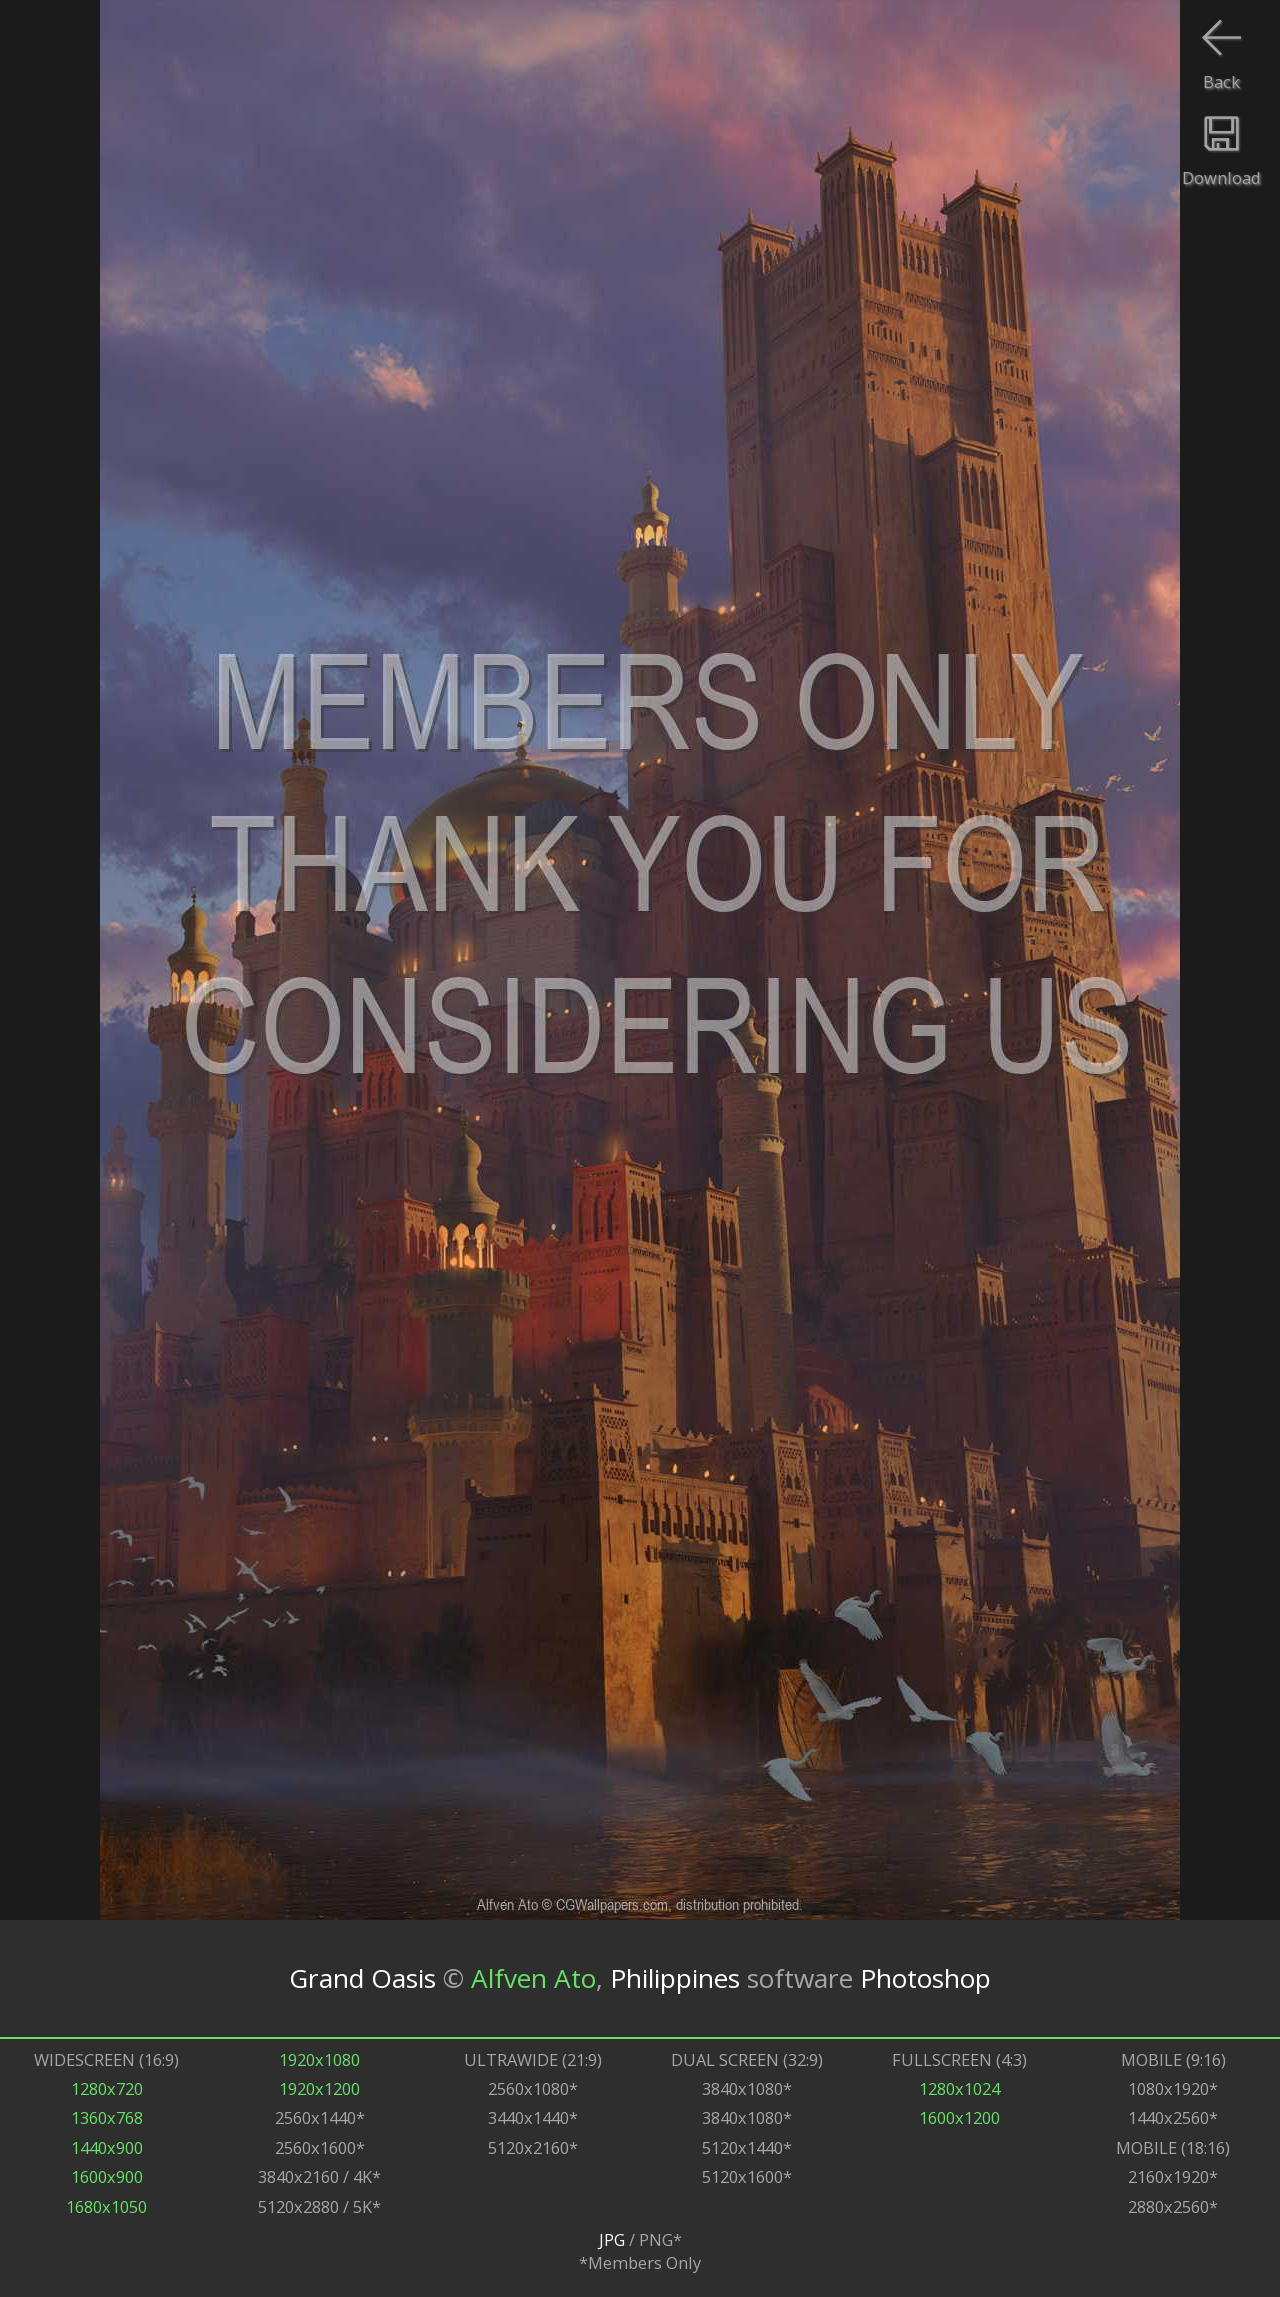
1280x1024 (959, 2088)
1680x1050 (106, 2206)
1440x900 (107, 2147)
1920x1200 (319, 2088)
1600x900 (107, 2176)
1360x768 (107, 2117)
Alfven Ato (533, 1978)
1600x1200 (959, 2117)
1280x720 (107, 2088)
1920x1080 (319, 2059)
